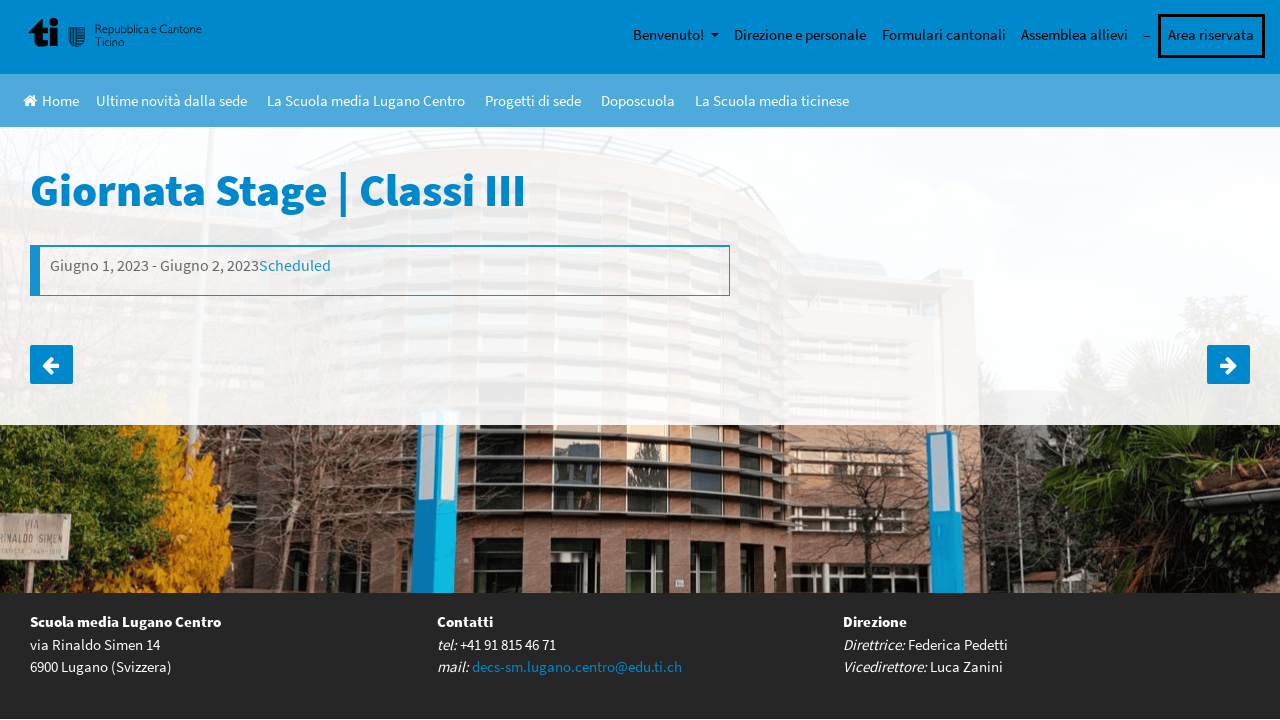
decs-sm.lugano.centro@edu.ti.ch (577, 665)
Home (51, 100)
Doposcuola (638, 100)
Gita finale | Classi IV (1228, 365)
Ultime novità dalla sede (171, 100)
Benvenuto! (670, 34)
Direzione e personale (800, 34)
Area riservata (1211, 34)
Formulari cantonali (944, 34)
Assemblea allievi (1074, 34)
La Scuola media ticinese (772, 100)
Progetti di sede (533, 100)
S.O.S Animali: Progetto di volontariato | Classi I (51, 365)
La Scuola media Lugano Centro (366, 100)
